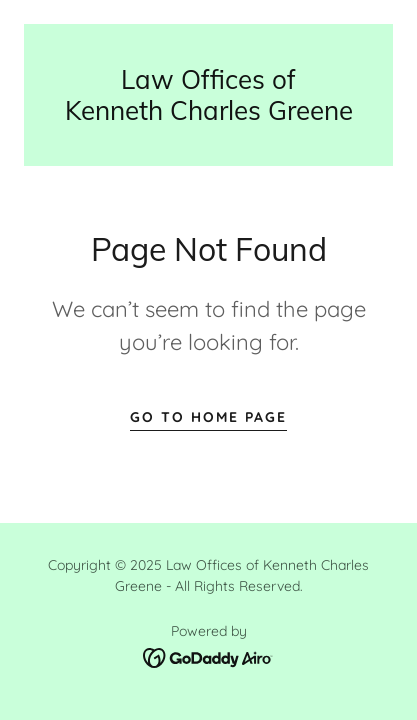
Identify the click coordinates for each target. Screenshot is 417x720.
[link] (208, 95)
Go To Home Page (208, 417)
